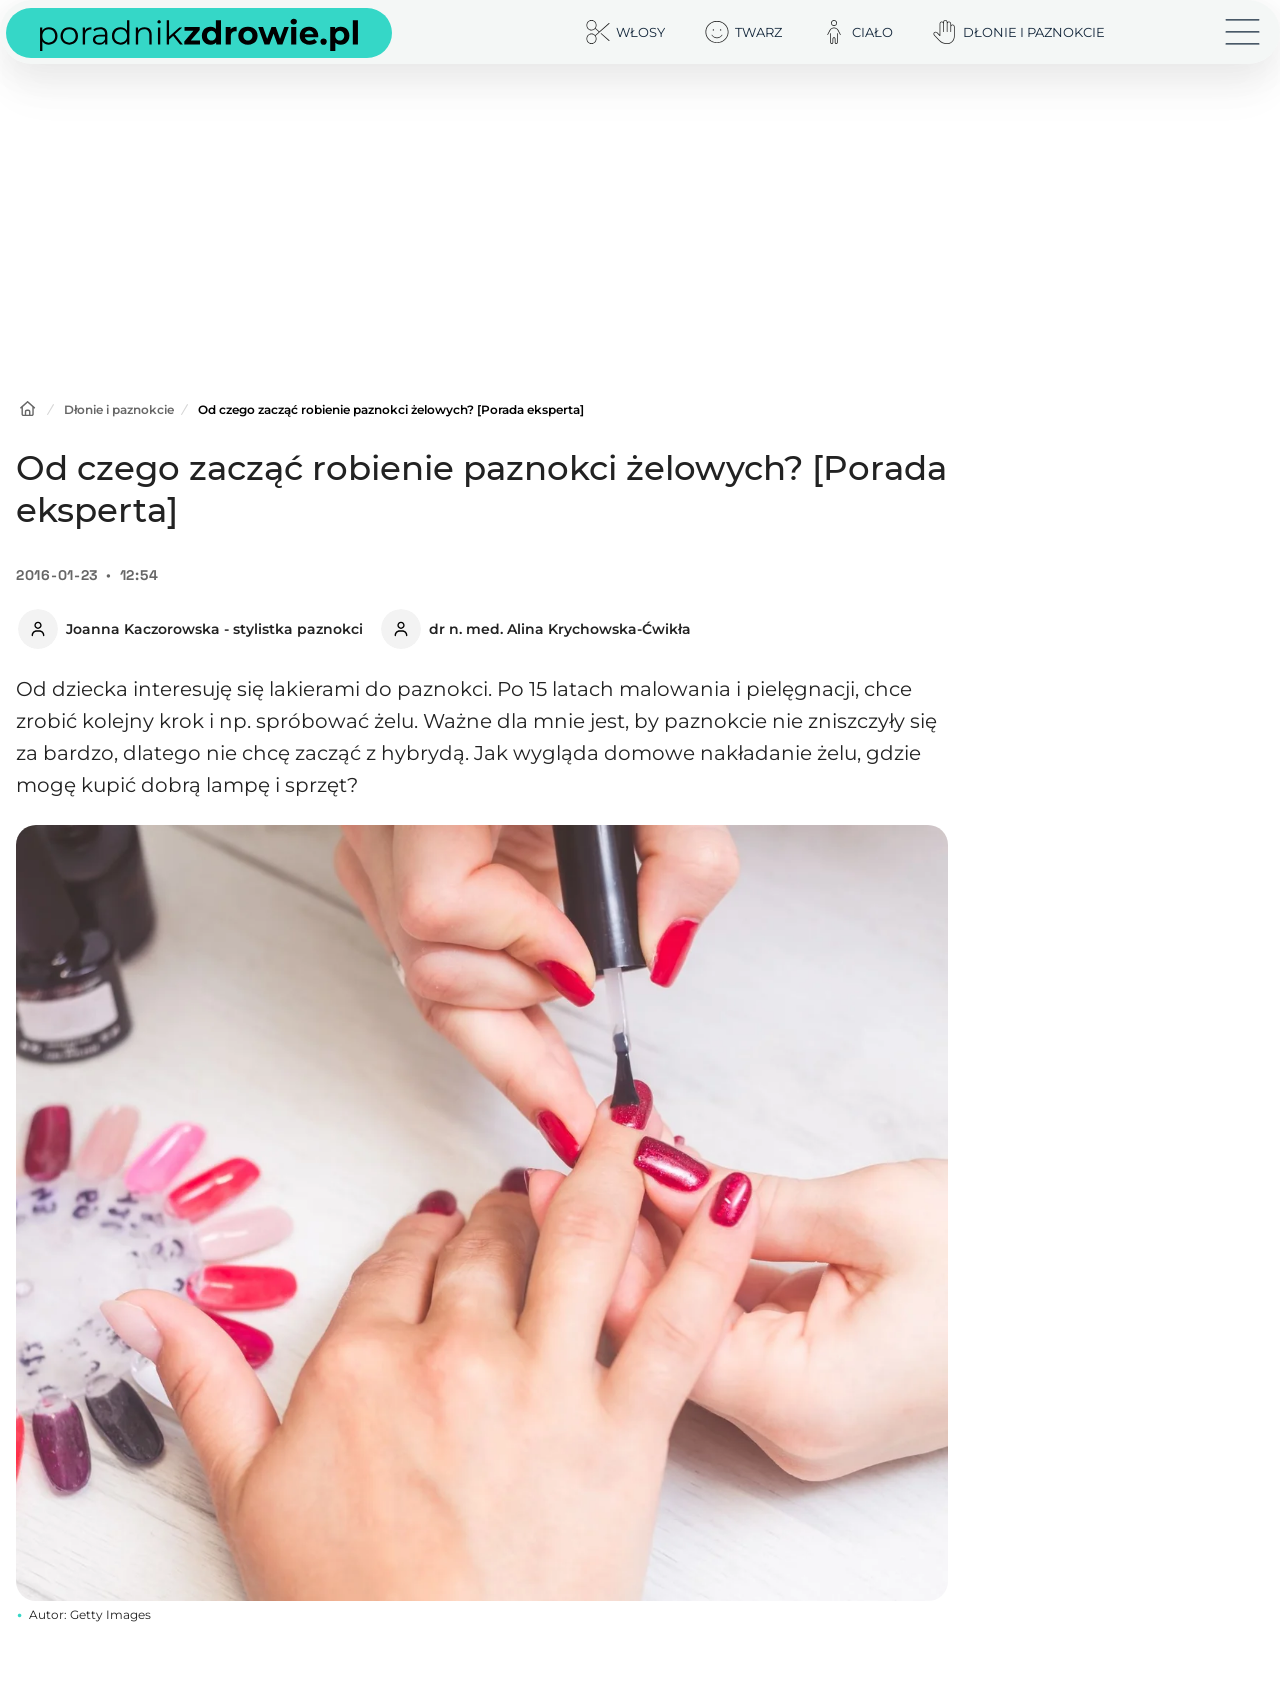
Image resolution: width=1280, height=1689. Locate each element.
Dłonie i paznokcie (119, 409)
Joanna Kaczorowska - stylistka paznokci (214, 629)
